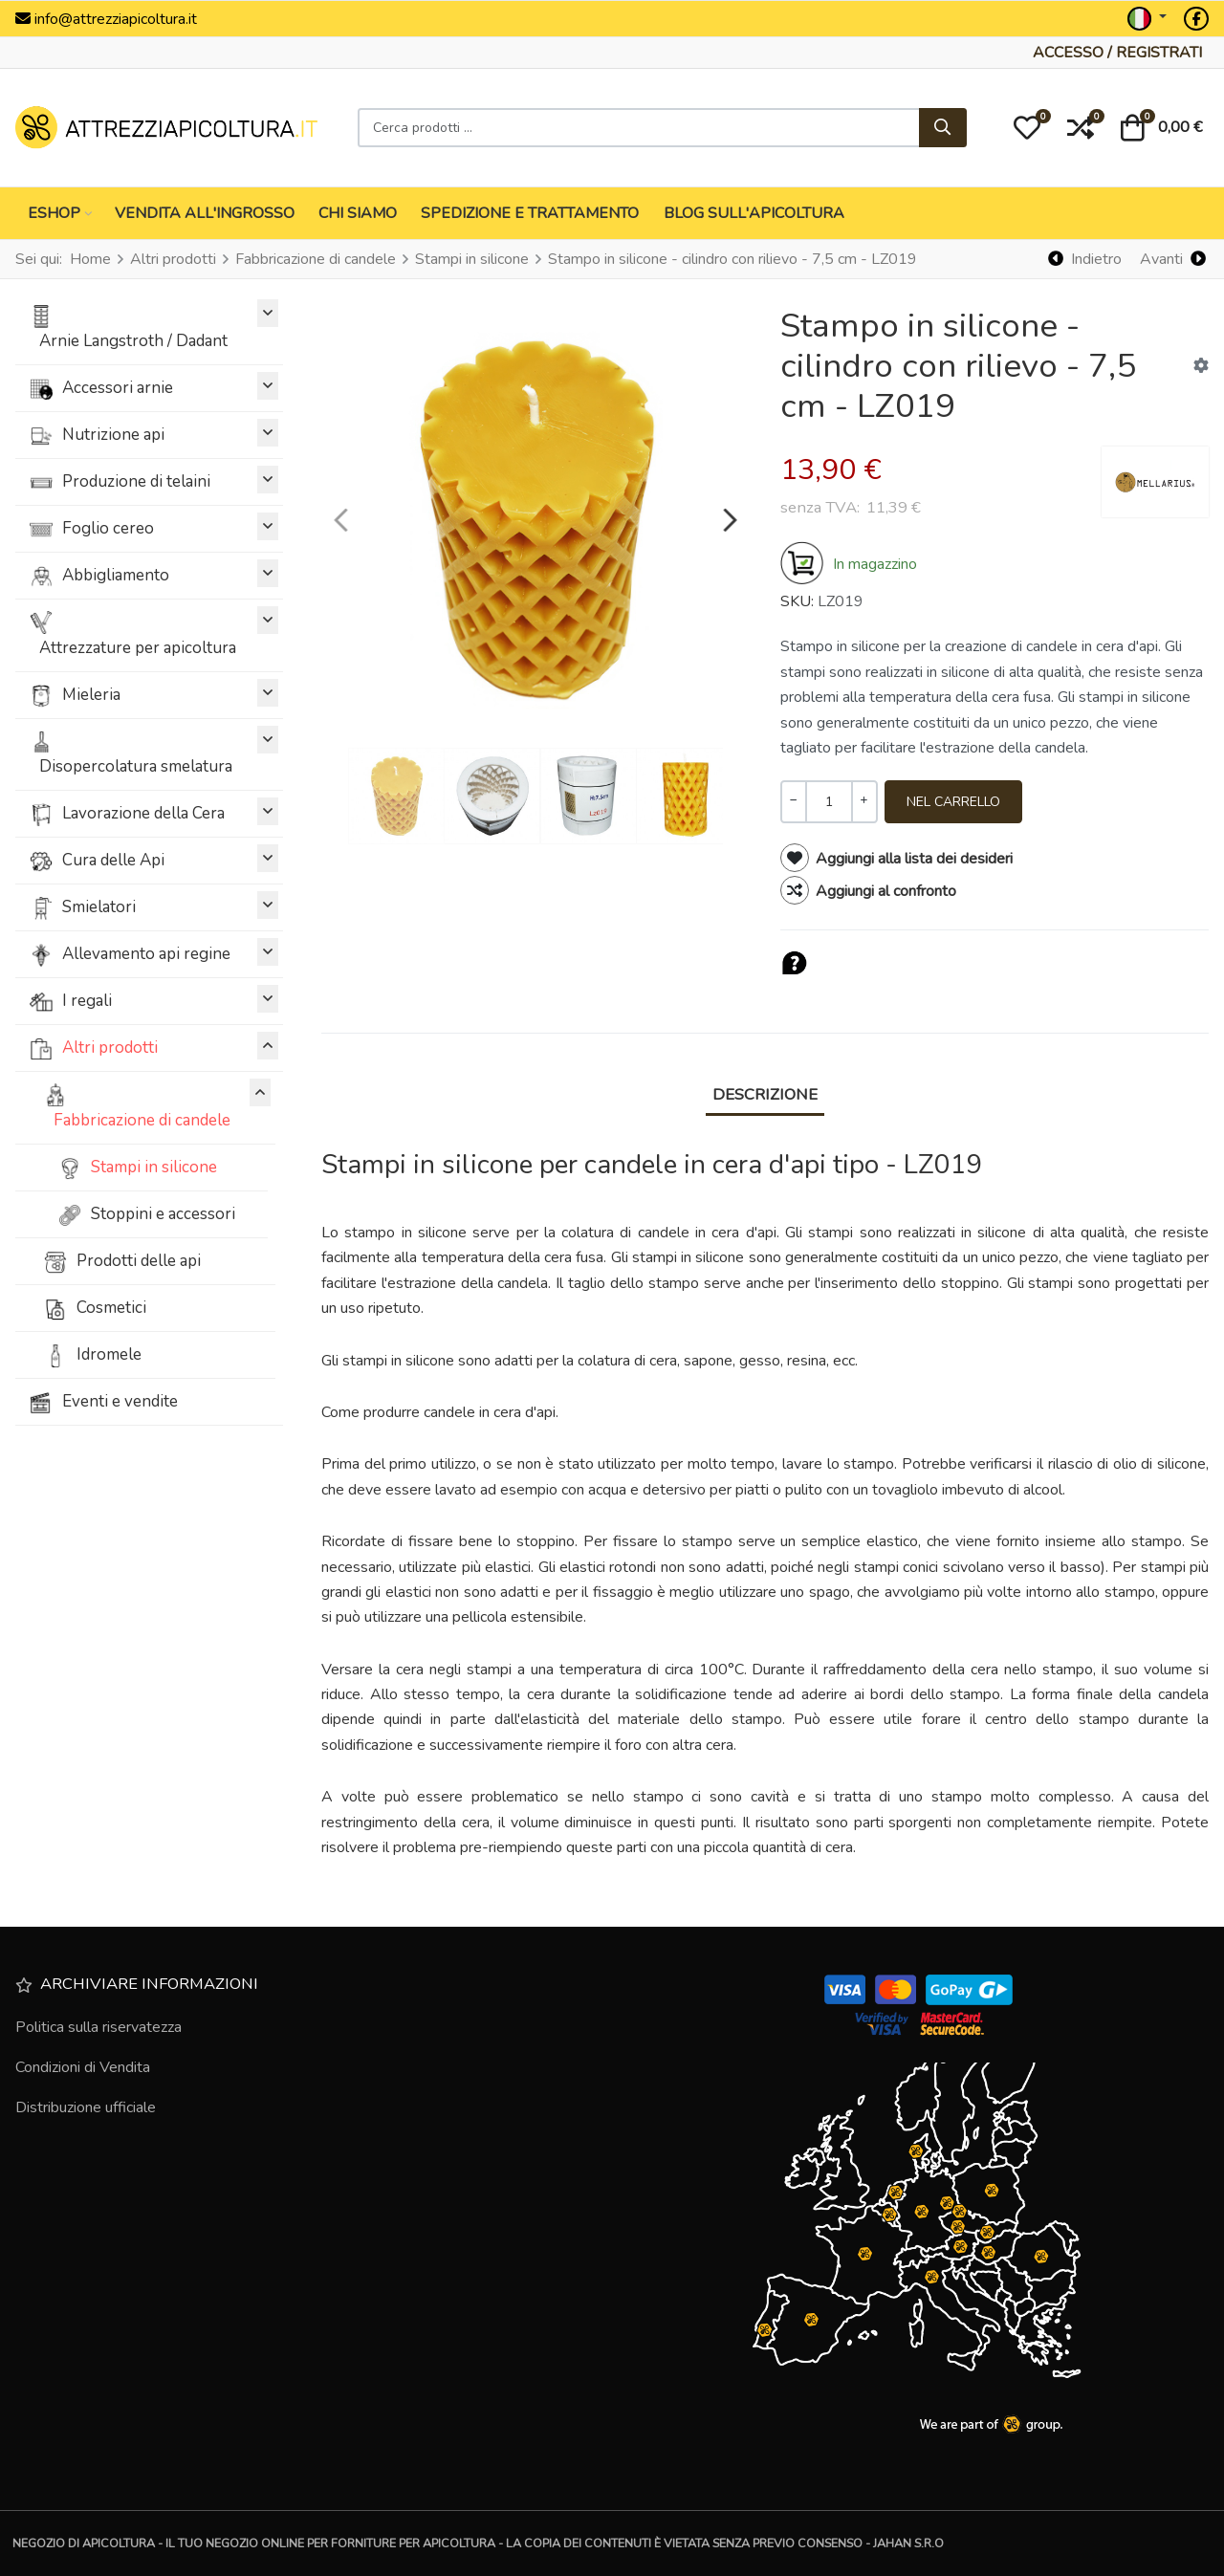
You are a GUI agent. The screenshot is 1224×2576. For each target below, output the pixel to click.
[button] (1027, 128)
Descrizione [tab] (765, 1094)
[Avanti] (1172, 259)
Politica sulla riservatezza (98, 2027)
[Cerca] (943, 128)
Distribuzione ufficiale (85, 2107)
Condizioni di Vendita (82, 2067)
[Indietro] (1085, 259)
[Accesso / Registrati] (1117, 52)
